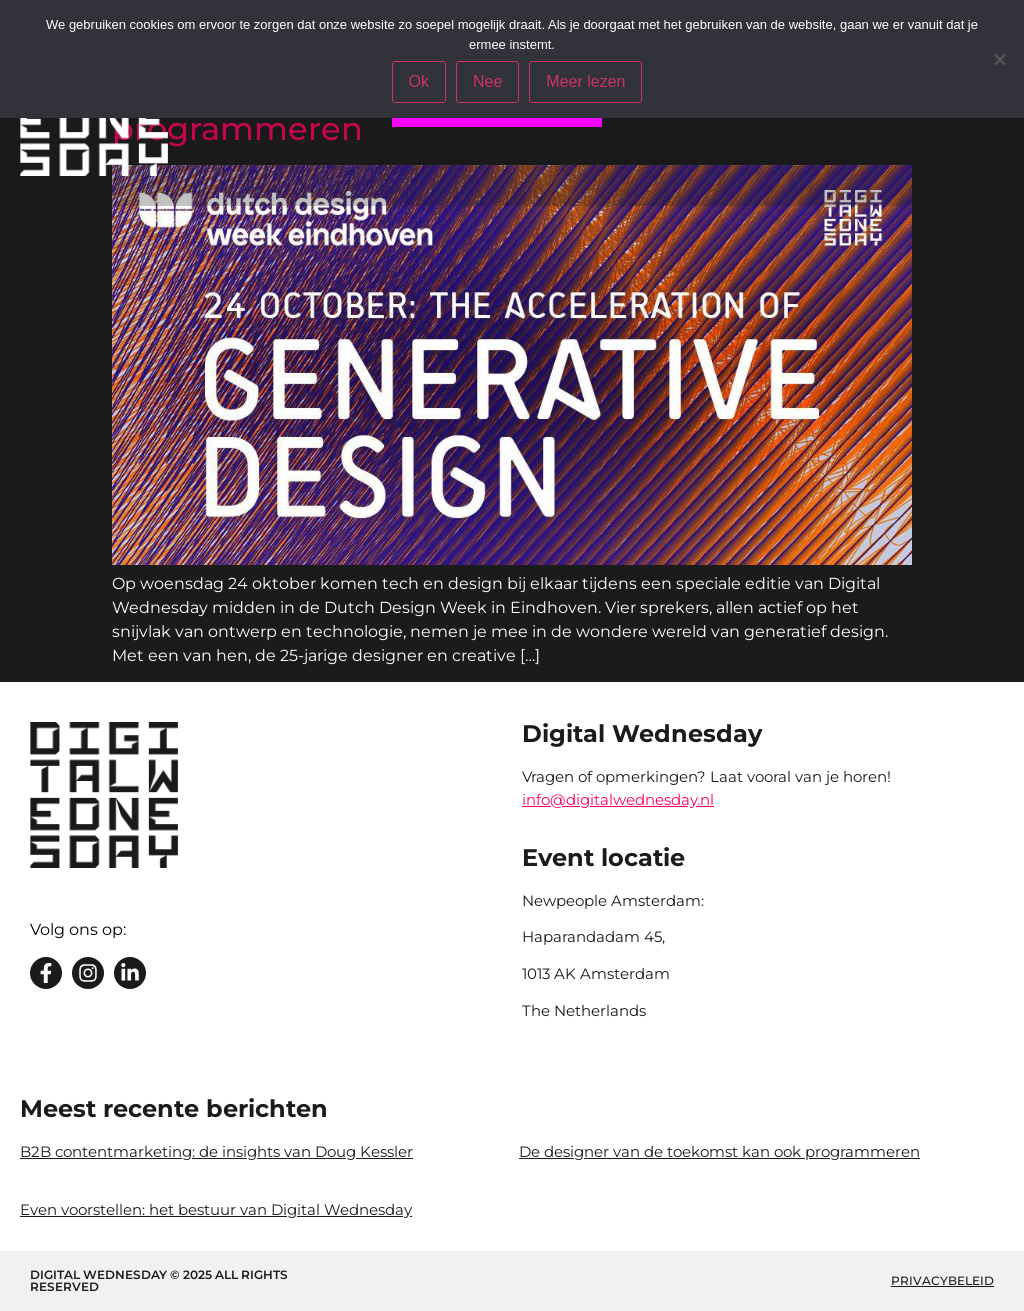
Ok (419, 81)
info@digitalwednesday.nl (618, 799)
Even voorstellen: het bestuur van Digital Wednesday (216, 1209)
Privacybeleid (942, 1280)
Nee (487, 81)
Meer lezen (585, 81)
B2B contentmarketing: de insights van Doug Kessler (216, 1151)
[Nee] (999, 59)
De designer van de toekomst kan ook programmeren (719, 1151)
